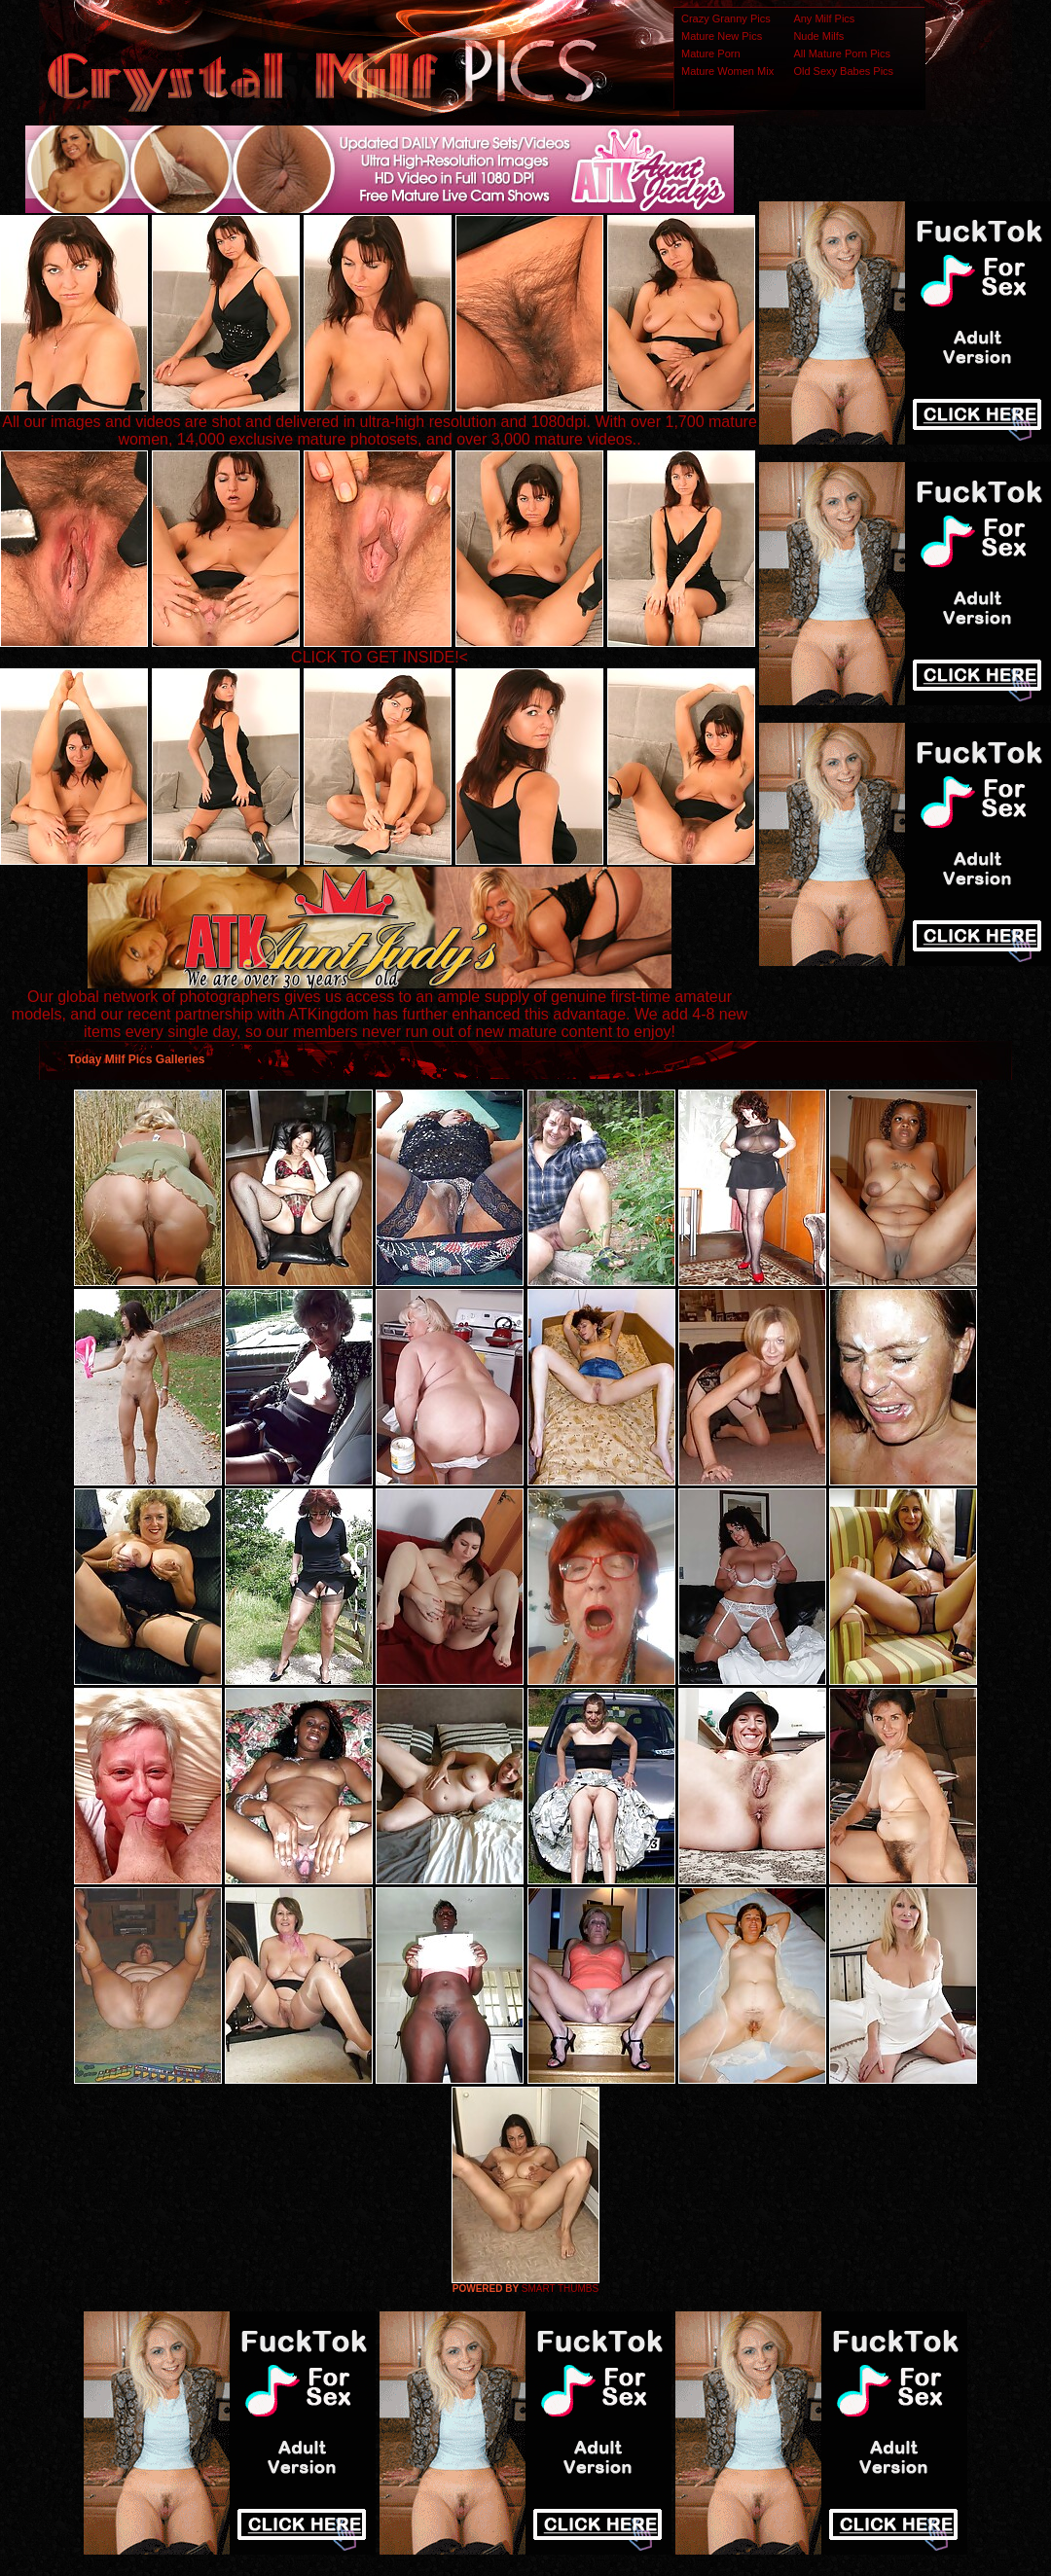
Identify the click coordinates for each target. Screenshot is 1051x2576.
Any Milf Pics (823, 18)
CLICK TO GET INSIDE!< (379, 657)
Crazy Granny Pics (726, 18)
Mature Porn (711, 53)
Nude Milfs (818, 36)
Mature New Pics (721, 36)
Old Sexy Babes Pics (843, 71)
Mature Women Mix (727, 71)
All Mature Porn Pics (841, 53)
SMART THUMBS (560, 2288)
